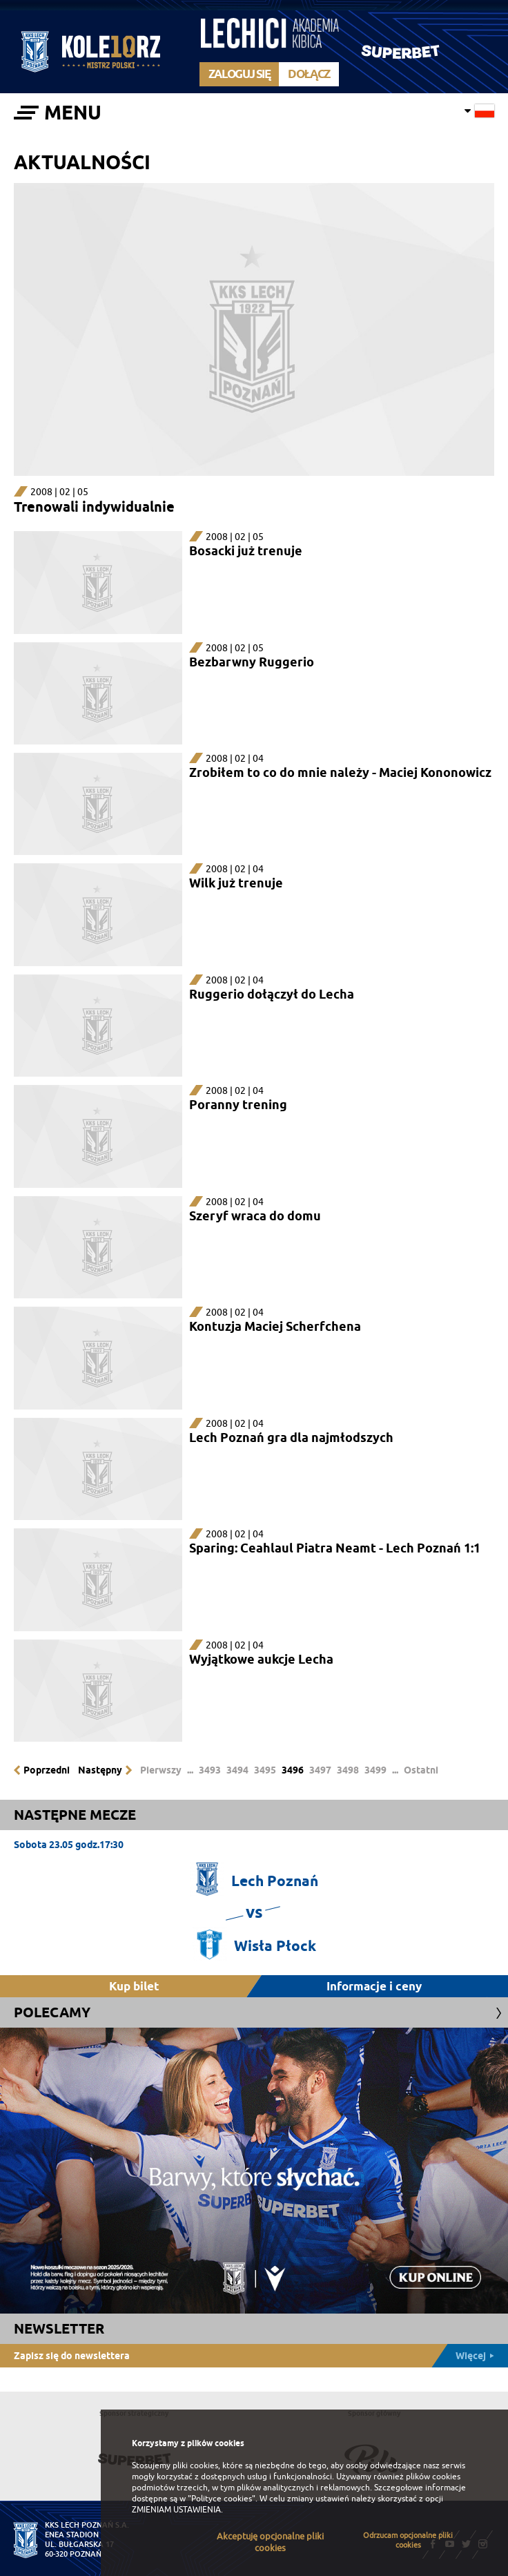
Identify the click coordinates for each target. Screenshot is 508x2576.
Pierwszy (161, 1770)
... (190, 1770)
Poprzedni (46, 1770)
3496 (293, 1770)
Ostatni (421, 1770)
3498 (348, 1770)
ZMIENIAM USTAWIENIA (176, 2509)
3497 (320, 1770)
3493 (210, 1770)
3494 (237, 1770)
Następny (100, 1770)
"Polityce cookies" (221, 2498)
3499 (375, 1770)
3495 (265, 1770)
